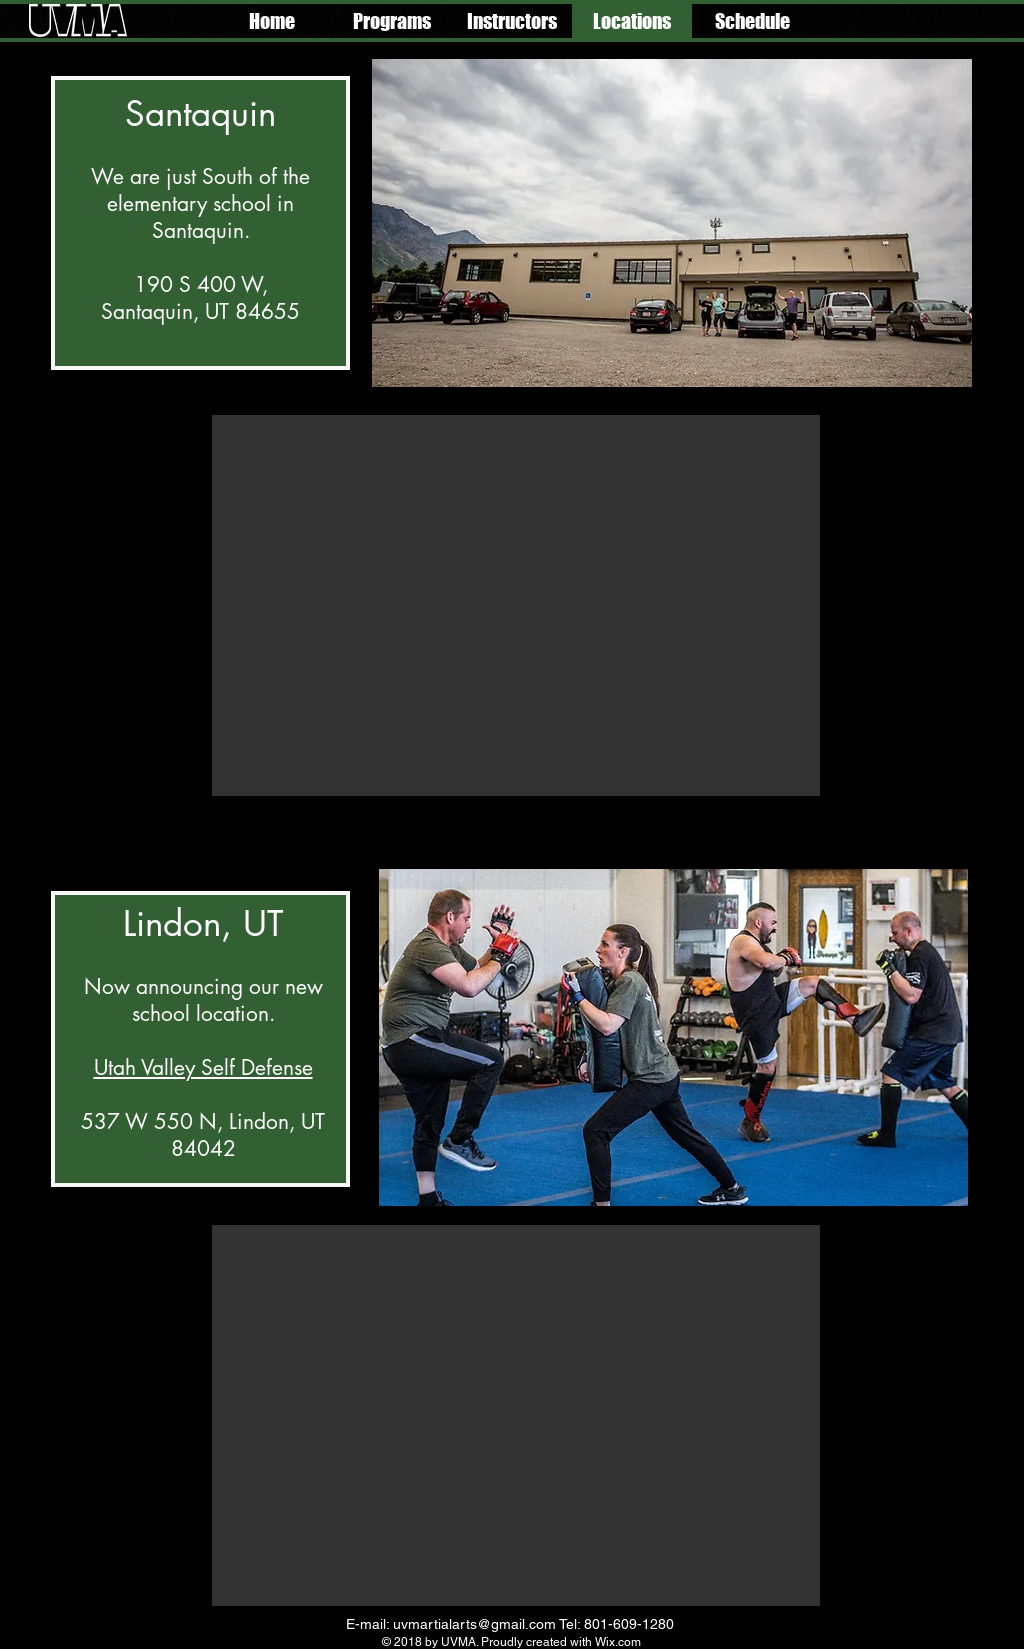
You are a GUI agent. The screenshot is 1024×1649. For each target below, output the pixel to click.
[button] (392, 21)
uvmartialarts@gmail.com (474, 1624)
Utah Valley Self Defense (203, 1067)
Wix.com (618, 1642)
